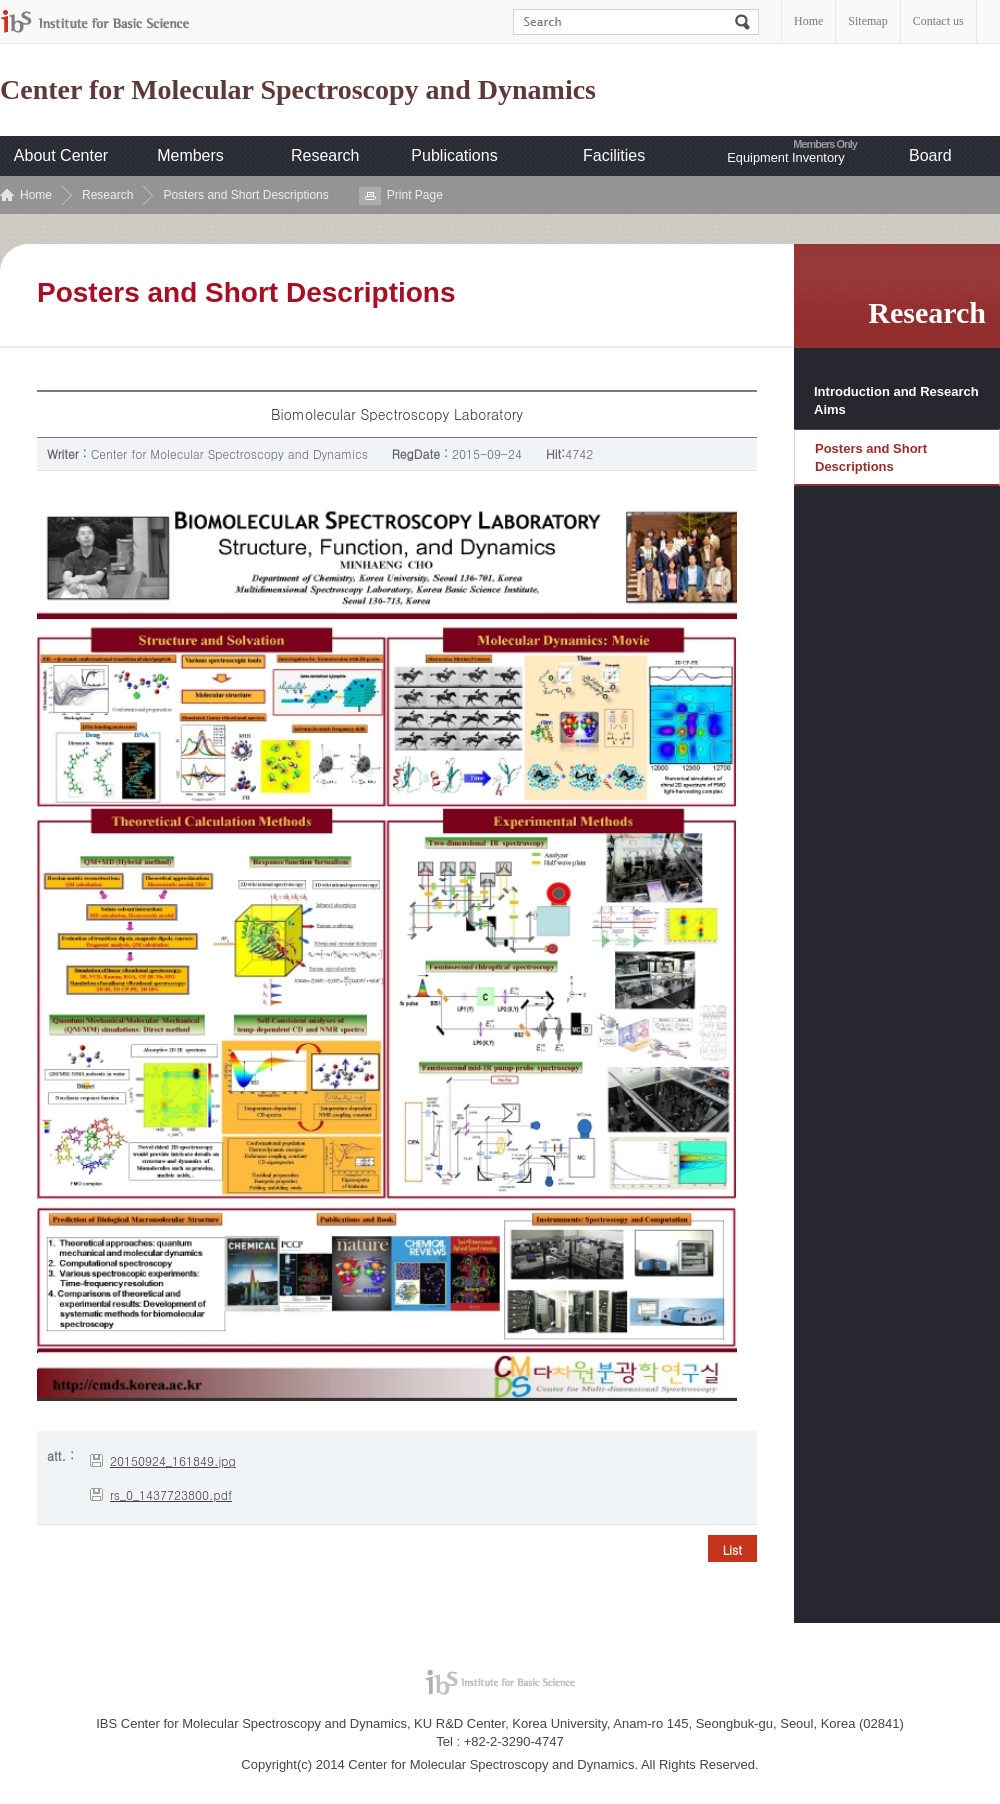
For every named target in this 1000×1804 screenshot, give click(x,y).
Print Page (415, 195)
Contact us (938, 21)
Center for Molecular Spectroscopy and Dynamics (298, 90)
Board (930, 155)
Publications (454, 155)
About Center (61, 155)
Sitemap (867, 21)
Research (325, 155)
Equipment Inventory (785, 157)
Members (190, 155)
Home (808, 21)
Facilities (614, 155)
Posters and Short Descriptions (245, 195)
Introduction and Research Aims (896, 400)
